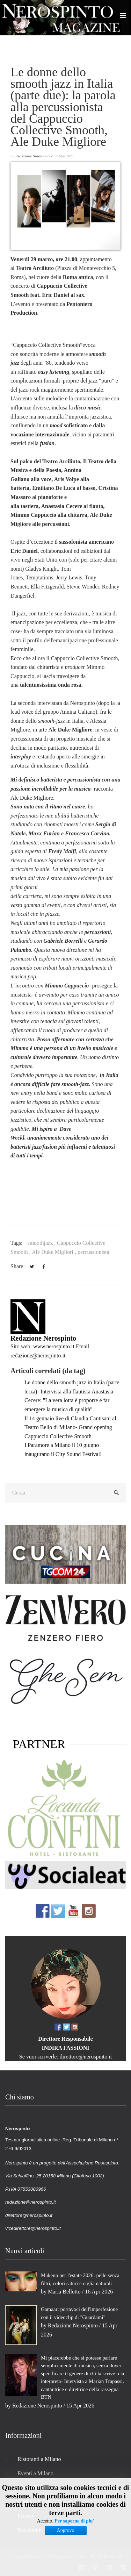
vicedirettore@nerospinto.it (33, 2228)
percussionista (93, 1252)
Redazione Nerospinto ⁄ (34, 156)
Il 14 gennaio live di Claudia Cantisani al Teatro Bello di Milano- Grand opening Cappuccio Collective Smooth (70, 1427)
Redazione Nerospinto (43, 1338)
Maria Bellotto (64, 2292)
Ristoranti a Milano (39, 2459)
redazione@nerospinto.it (37, 1355)
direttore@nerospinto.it (86, 2057)
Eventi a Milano (35, 2473)
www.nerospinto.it (53, 1346)
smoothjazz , (42, 1243)
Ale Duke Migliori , (55, 1252)
